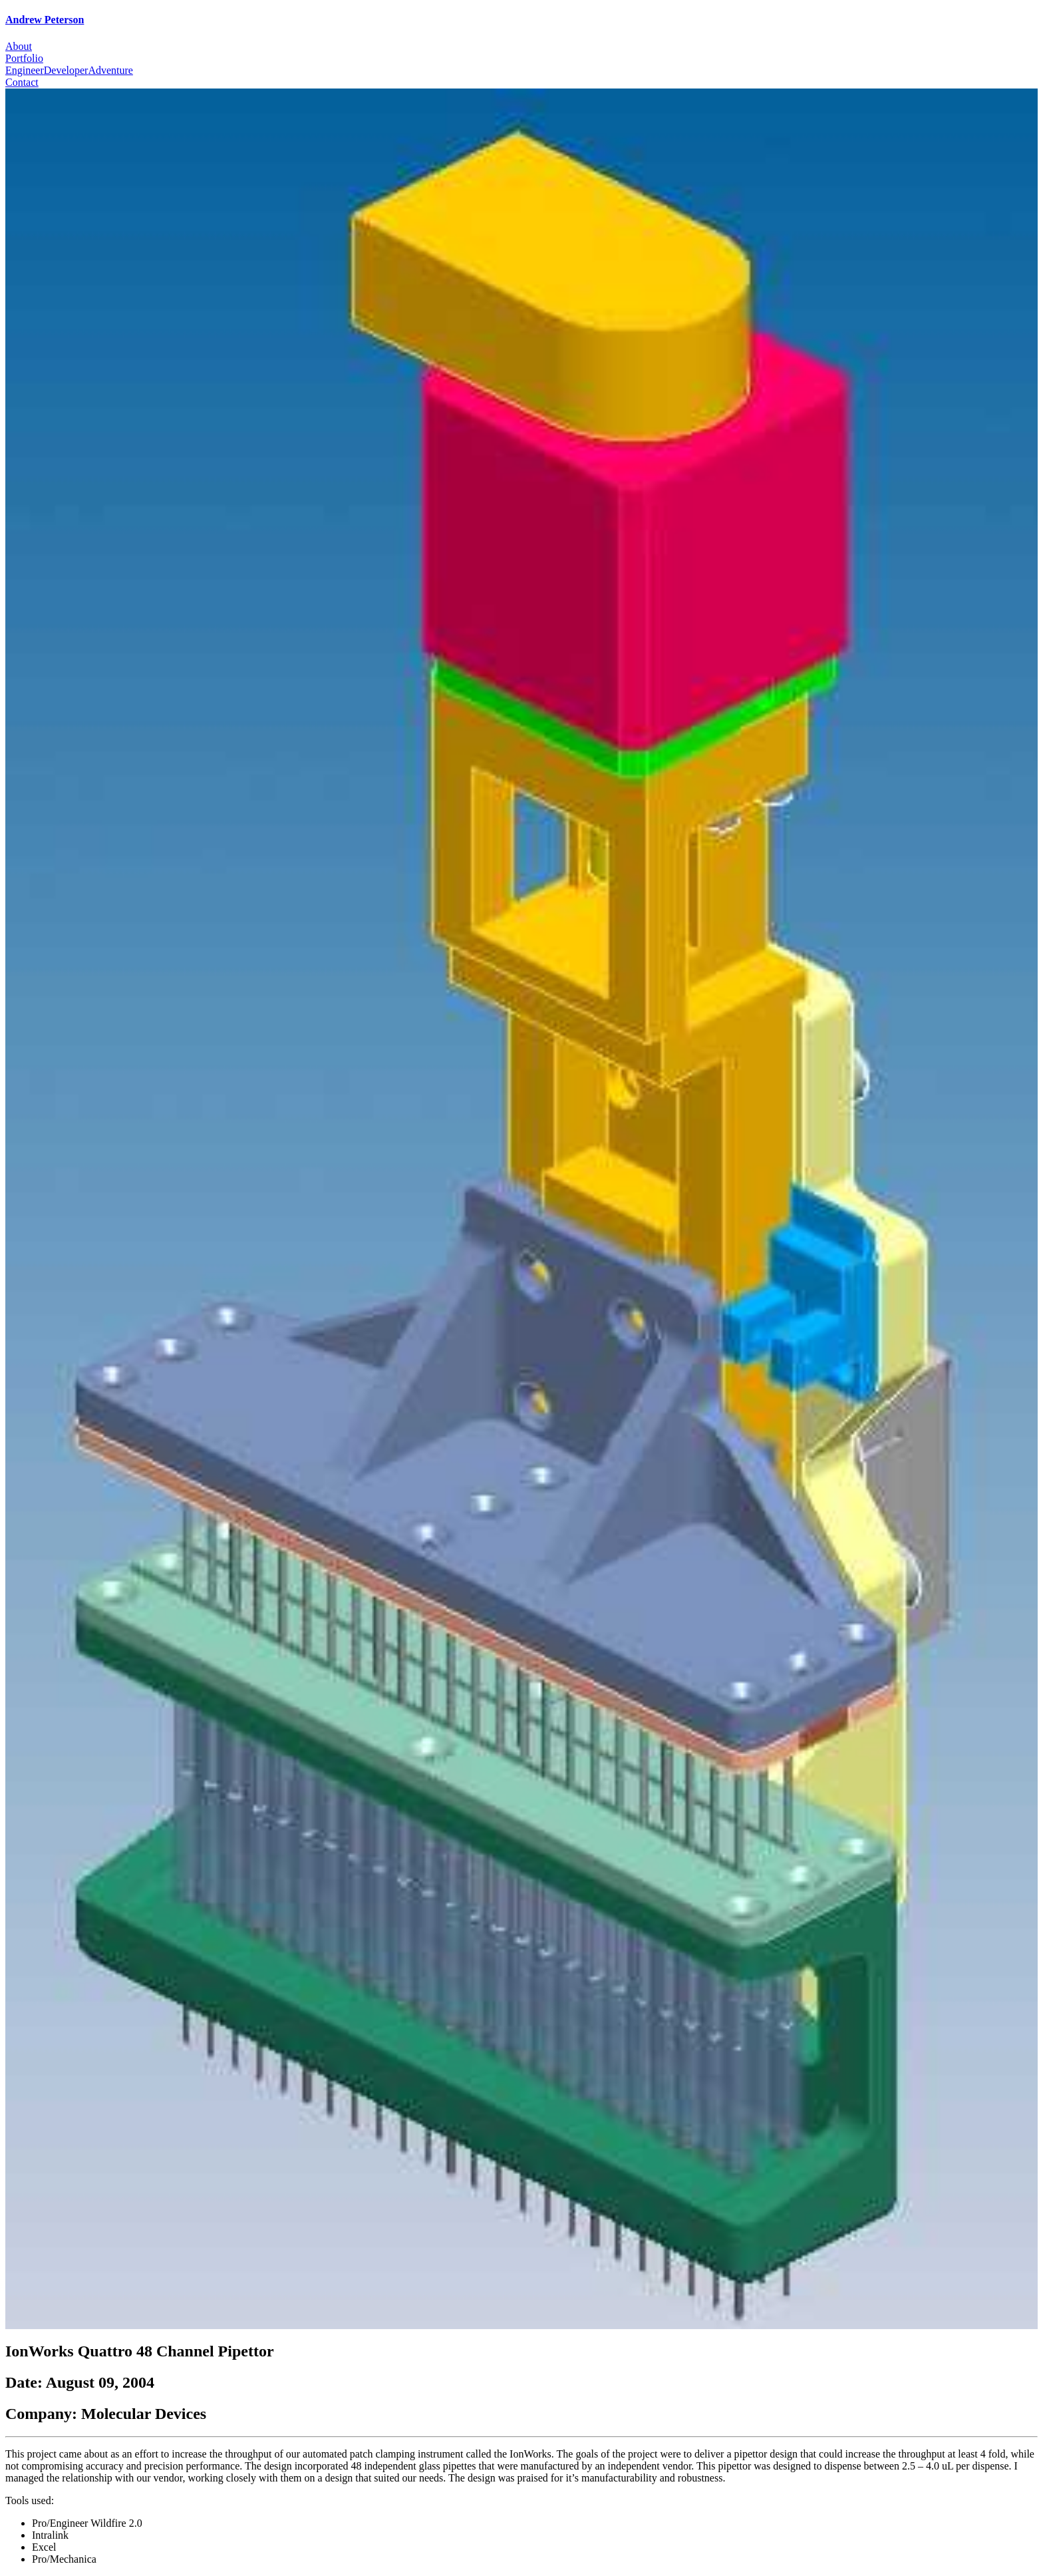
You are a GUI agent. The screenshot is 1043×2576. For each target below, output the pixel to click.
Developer (66, 70)
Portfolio (24, 58)
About (18, 46)
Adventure (110, 70)
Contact (22, 82)
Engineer (24, 70)
